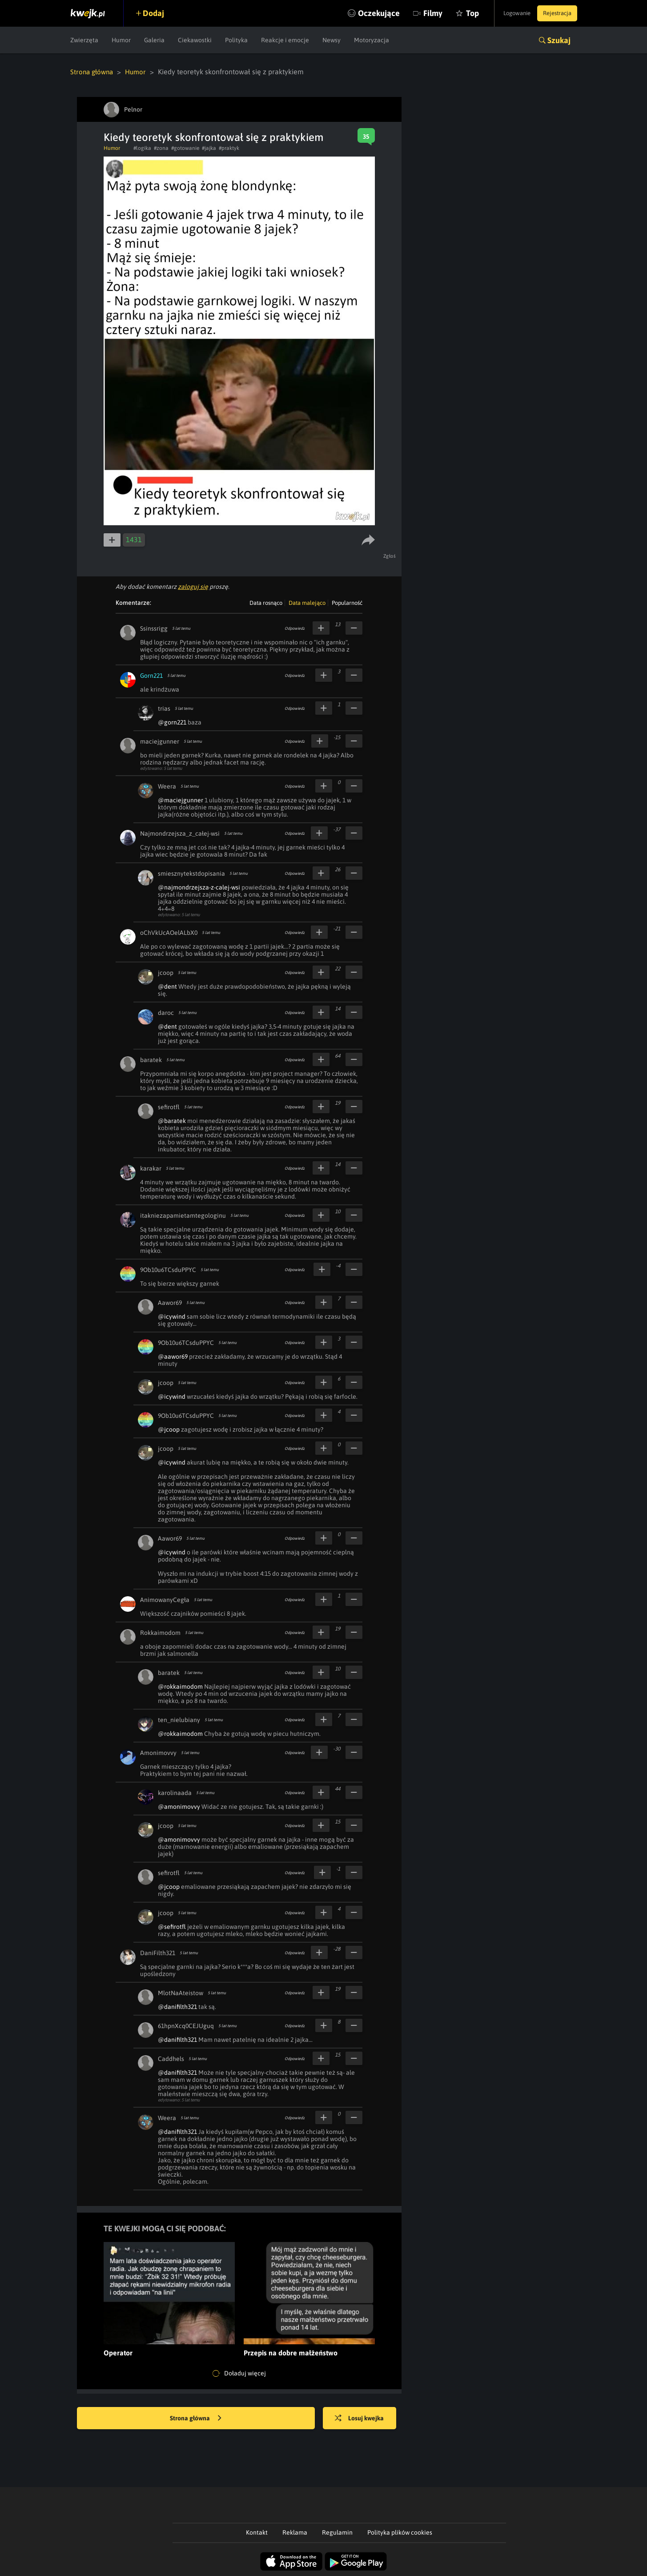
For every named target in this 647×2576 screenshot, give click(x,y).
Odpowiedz (295, 628)
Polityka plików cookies (399, 2532)
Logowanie (507, 13)
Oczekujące (361, 13)
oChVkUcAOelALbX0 (168, 932)
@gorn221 (172, 721)
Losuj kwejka (364, 2418)
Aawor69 (170, 1302)
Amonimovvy (158, 1752)
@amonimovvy (179, 1806)
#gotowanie (185, 148)
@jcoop (169, 1429)
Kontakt (257, 2532)
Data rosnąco (265, 602)
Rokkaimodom (160, 1632)
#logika (142, 148)
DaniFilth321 (157, 1952)
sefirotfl (169, 1106)
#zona (161, 148)
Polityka (236, 40)
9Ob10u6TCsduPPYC (168, 1269)
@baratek (172, 1120)
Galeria (154, 40)
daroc (166, 1012)
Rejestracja (554, 13)
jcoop (165, 972)
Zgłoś (390, 555)
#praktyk (229, 148)
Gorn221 (151, 675)
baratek (151, 1059)
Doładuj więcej (239, 2373)
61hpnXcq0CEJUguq (186, 2025)
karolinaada (175, 1792)
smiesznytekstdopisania (191, 873)
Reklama (294, 2532)
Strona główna (93, 72)
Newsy (331, 40)
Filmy (414, 13)
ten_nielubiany (179, 1719)
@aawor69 (173, 1356)
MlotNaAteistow (180, 1992)
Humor (121, 40)
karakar (150, 1167)
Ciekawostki (195, 40)
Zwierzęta (84, 40)
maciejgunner (159, 741)
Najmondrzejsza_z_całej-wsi (180, 833)
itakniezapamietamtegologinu (183, 1215)
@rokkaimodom (180, 1686)
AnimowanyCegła (164, 1599)
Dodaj (158, 13)
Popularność (347, 602)
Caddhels (171, 2058)
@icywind (171, 1316)
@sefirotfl (172, 1926)
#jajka (209, 148)
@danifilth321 (177, 2006)
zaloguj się (193, 586)
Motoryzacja (371, 40)
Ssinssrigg (154, 628)
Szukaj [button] (559, 40)
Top (454, 13)
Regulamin (337, 2532)
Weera (167, 785)
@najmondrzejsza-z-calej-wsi (199, 886)
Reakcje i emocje (285, 40)
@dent (167, 986)
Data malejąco (307, 602)
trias (164, 708)
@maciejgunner (180, 799)
